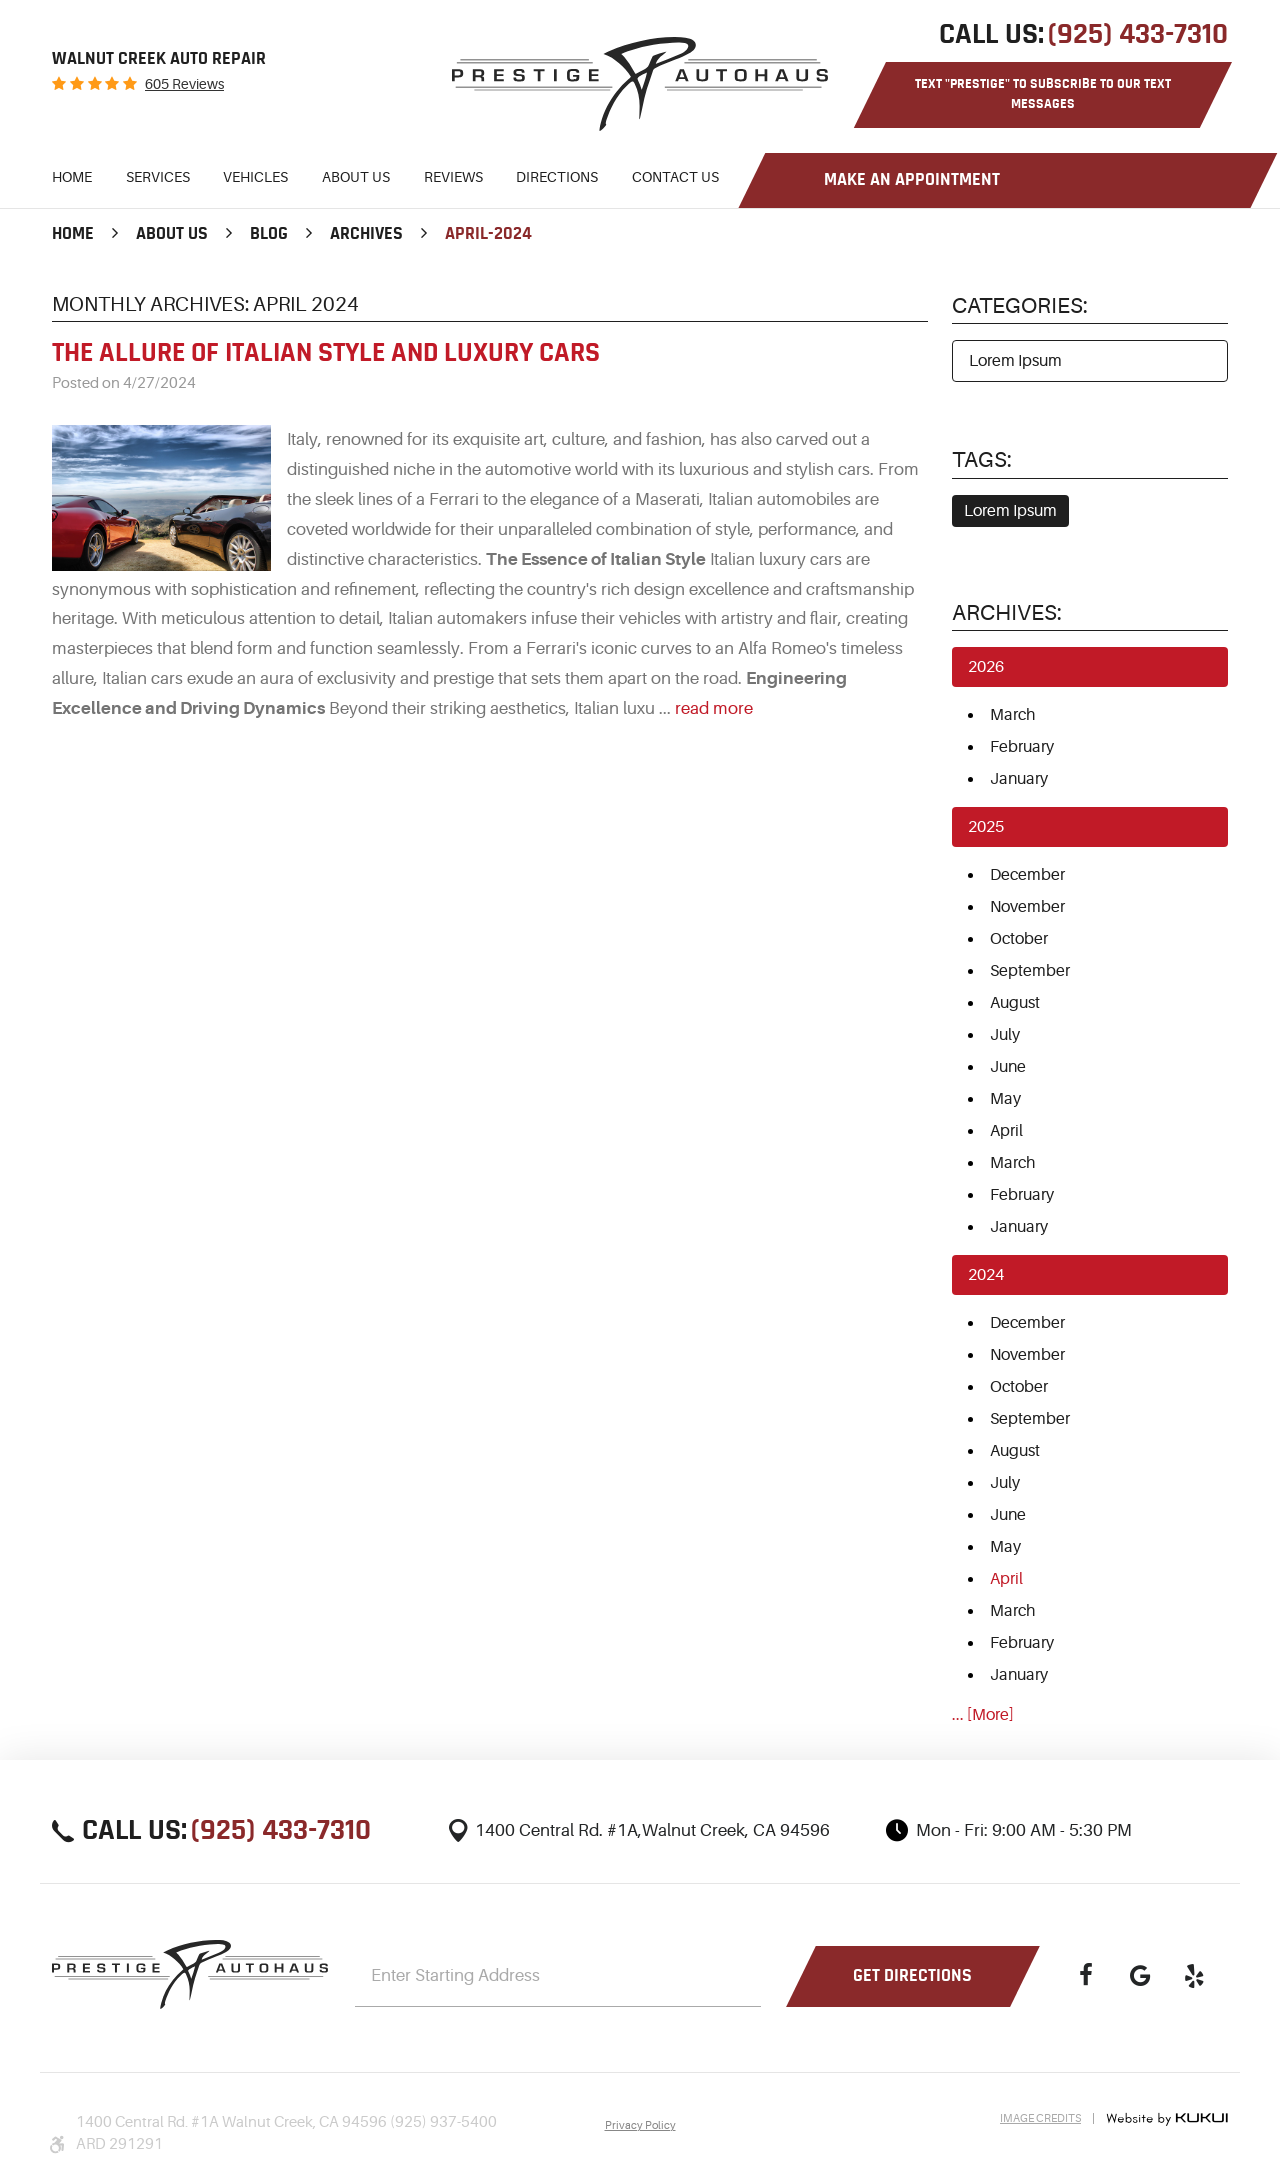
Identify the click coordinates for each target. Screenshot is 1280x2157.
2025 (986, 827)
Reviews (453, 177)
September (1030, 971)
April (1006, 1131)
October (1019, 939)
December (1027, 875)
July (1005, 1035)
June (1008, 1067)
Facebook (1086, 1976)
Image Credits (1040, 2118)
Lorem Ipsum (1015, 361)
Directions (557, 177)
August (1015, 1003)
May (1005, 1099)
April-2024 (488, 234)
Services (158, 177)
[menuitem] (72, 180)
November (1027, 907)
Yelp (1194, 1976)
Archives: (1007, 612)
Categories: (1020, 305)
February (1022, 747)
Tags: (982, 459)
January (1019, 779)
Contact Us (675, 177)
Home (72, 177)
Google (1140, 1976)
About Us (356, 177)
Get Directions (912, 1976)
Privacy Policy (640, 2125)
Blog (269, 234)
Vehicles (255, 177)
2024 (986, 1275)
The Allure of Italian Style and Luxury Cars (326, 353)
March (1012, 715)
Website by (1167, 2119)
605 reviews (184, 84)
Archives (366, 234)
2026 (986, 667)
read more (714, 708)
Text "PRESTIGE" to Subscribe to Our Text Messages (1043, 94)
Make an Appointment (912, 180)
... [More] (983, 1715)
